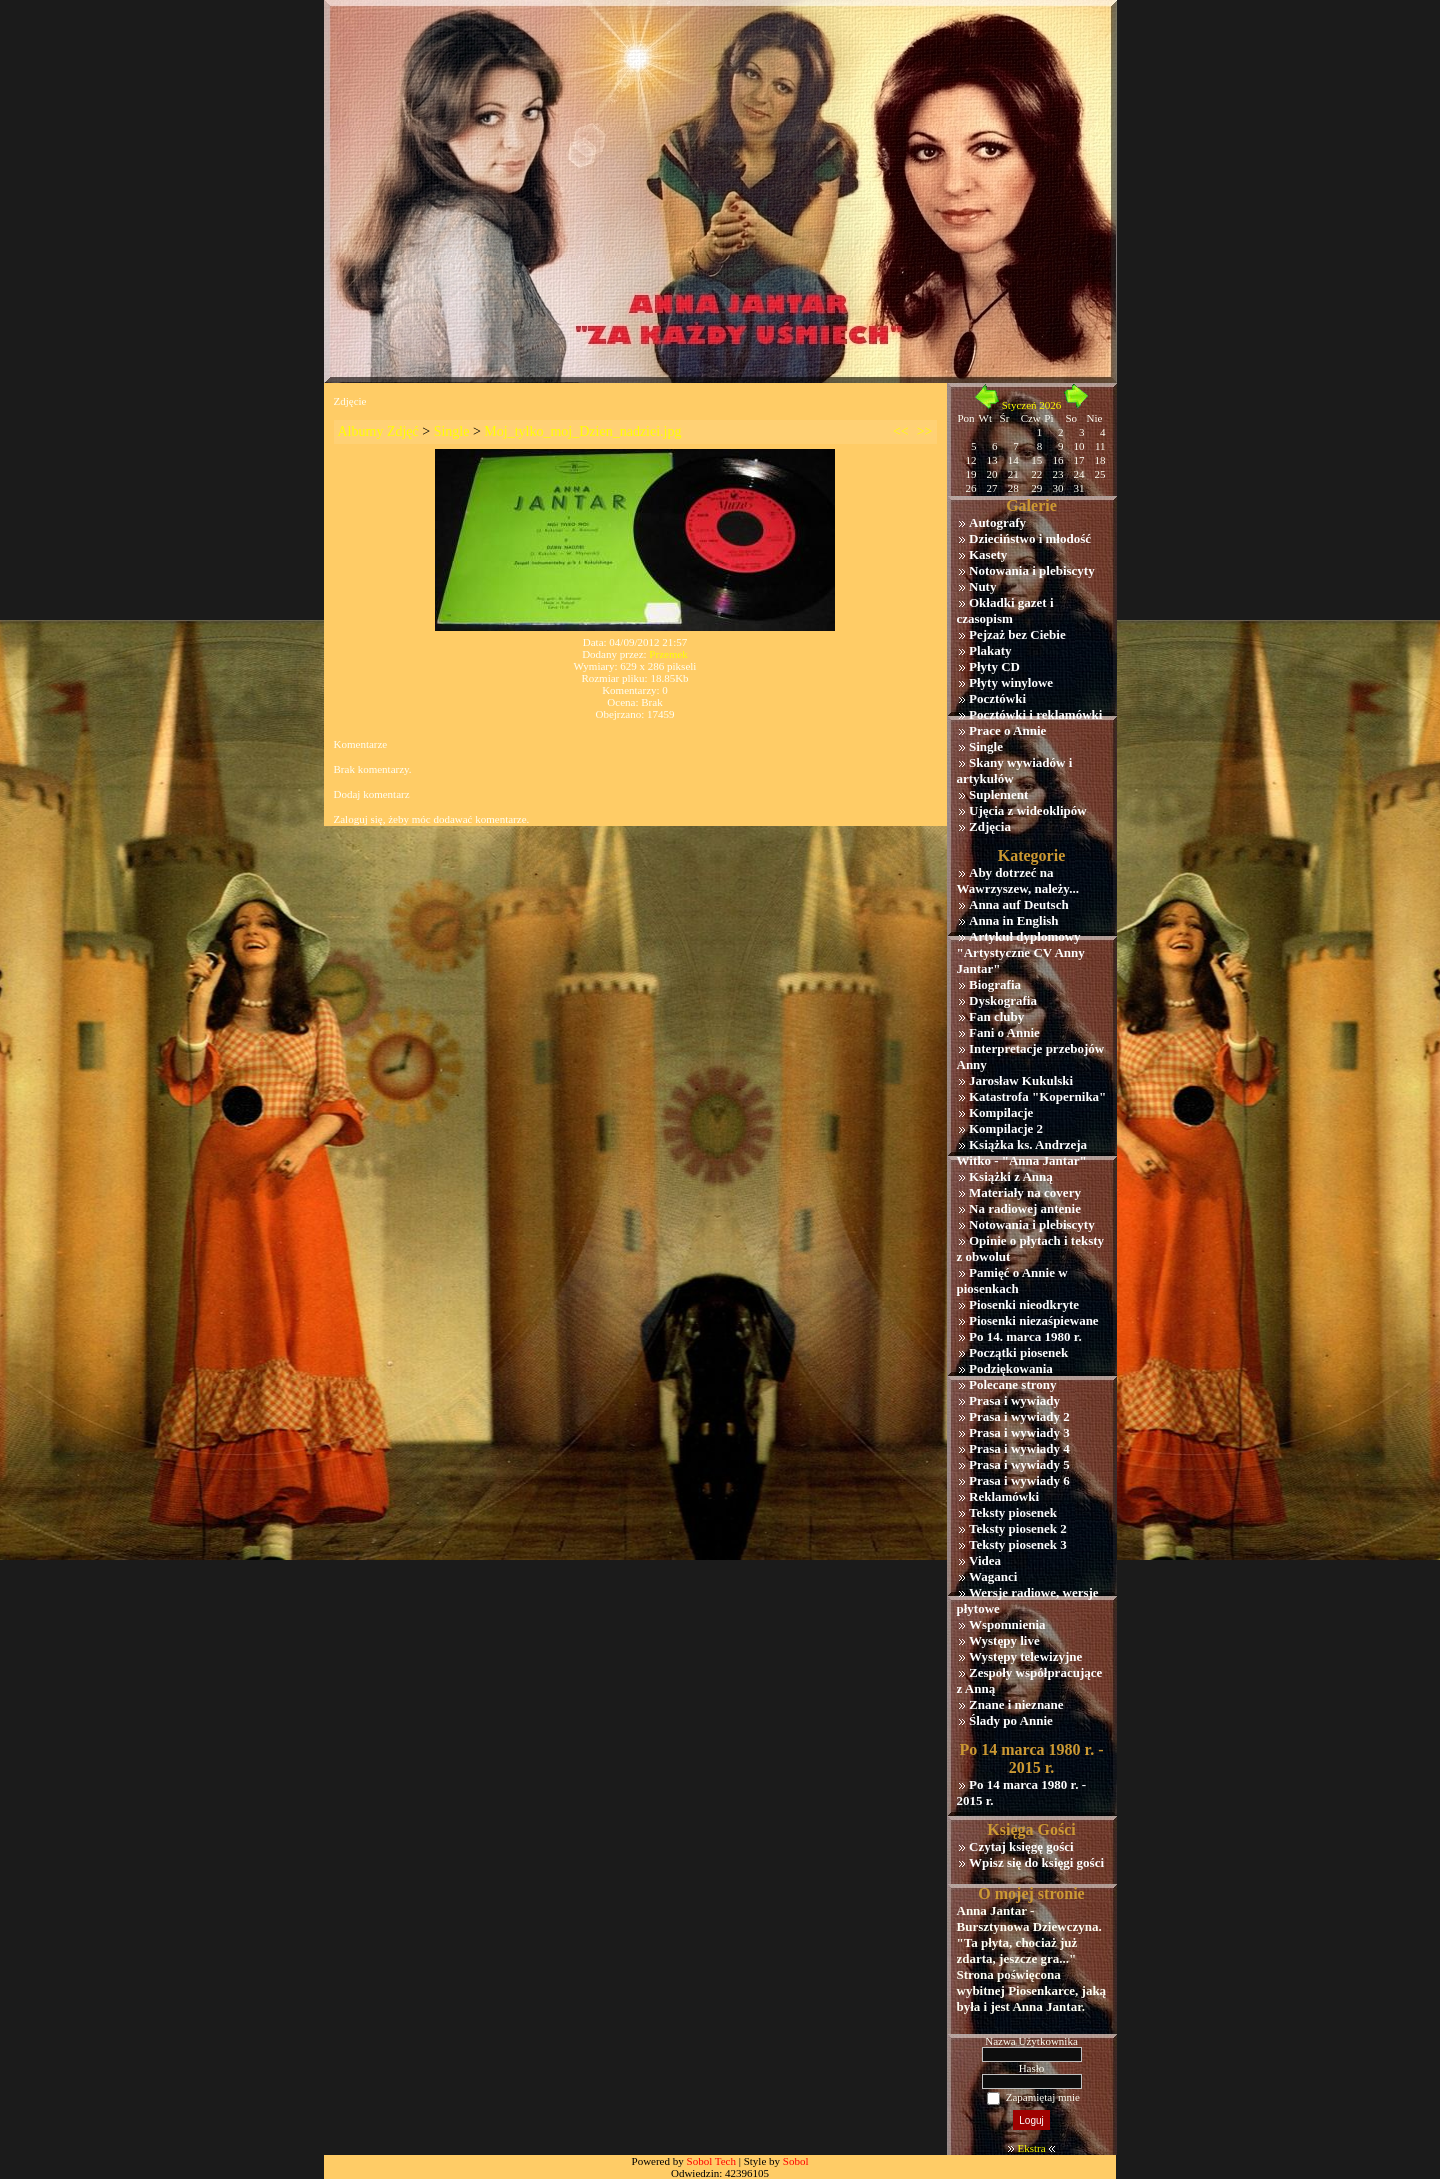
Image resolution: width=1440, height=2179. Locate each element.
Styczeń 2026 (1032, 405)
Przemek (668, 654)
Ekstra (1031, 2148)
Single (452, 431)
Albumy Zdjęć (378, 431)
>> (925, 431)
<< (901, 431)
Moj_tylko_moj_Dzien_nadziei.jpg (582, 431)
